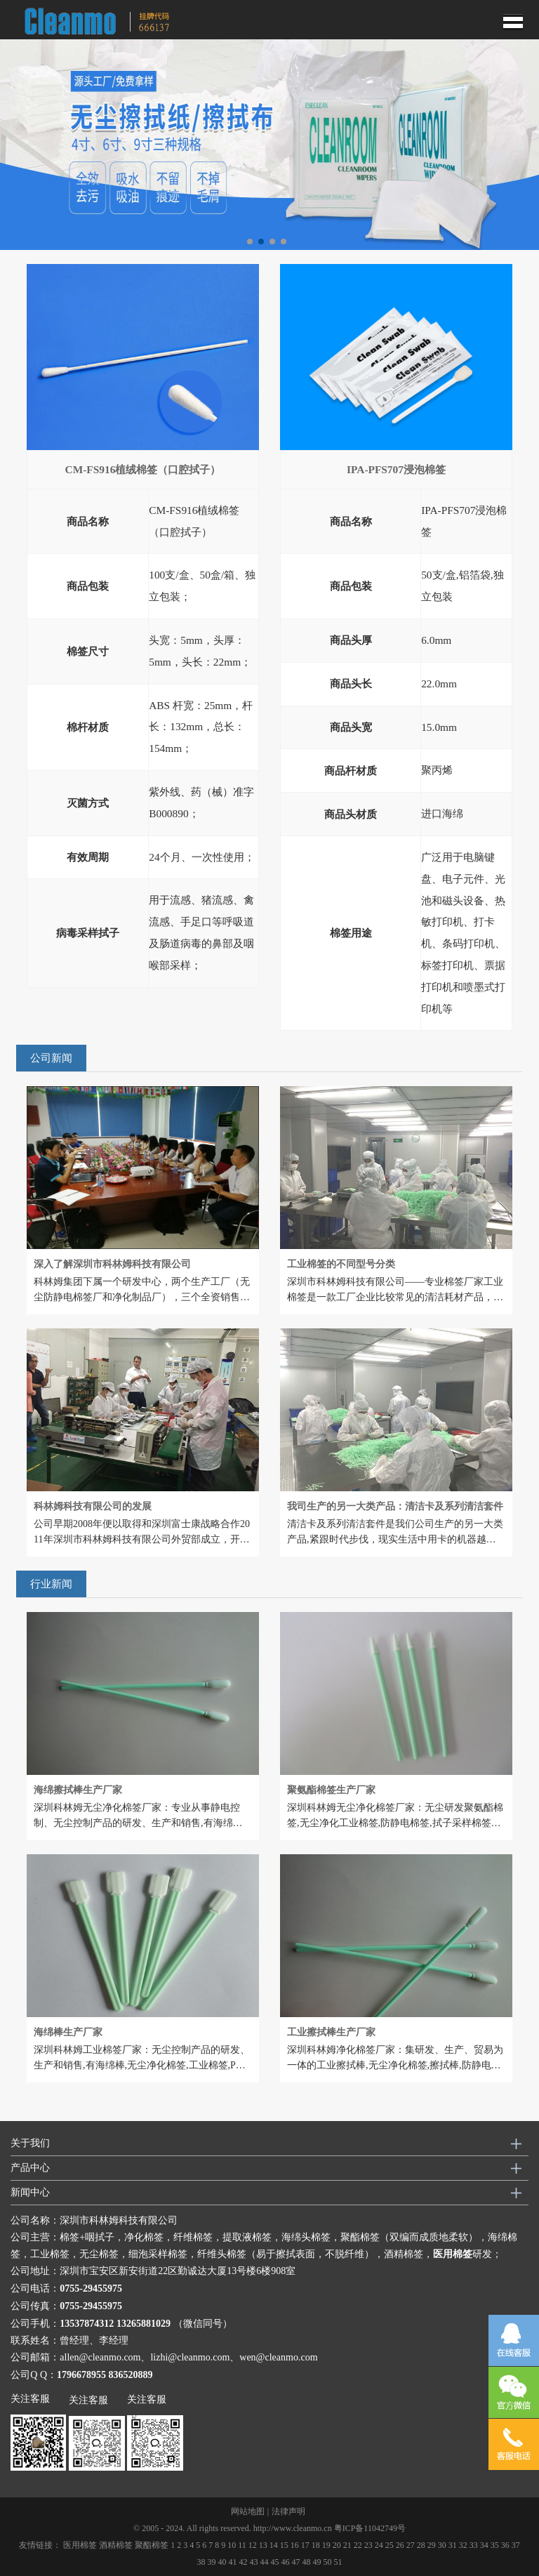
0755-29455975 (91, 2288)
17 (305, 2545)
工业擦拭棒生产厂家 (331, 2032)
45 (275, 2562)
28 (421, 2545)
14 (274, 2545)
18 (316, 2545)
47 (296, 2562)
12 (252, 2545)
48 (306, 2562)
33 (474, 2545)
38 (201, 2562)
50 (328, 2562)
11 (242, 2545)
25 (389, 2545)
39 (212, 2562)
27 (410, 2545)
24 (379, 2545)
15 (284, 2545)
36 (505, 2545)
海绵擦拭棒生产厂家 (78, 1790)
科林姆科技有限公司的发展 (93, 1506)
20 (337, 2545)
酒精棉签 (116, 2545)
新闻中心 (30, 2192)
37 (516, 2545)
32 (463, 2545)
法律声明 (288, 2511)
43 (254, 2562)
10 (231, 2545)
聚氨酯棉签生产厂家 (331, 1790)
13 (263, 2545)
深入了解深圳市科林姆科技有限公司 (112, 1264)
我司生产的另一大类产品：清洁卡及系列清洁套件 (395, 1506)
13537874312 (87, 2323)
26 (400, 2545)
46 (285, 2562)
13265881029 (144, 2323)
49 (317, 2562)
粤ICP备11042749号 (370, 2528)
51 (338, 2562)
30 (442, 2545)
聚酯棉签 (151, 2545)
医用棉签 (80, 2545)
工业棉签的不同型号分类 (341, 1264)
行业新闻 (51, 1584)
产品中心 (30, 2167)
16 (295, 2545)
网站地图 (248, 2511)
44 (264, 2562)
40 (222, 2562)
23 (368, 2545)
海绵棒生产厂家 (68, 2032)
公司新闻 (51, 1058)
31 (452, 2545)
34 (484, 2545)
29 (431, 2545)
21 (347, 2545)
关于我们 (30, 2143)
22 (358, 2545)
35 (495, 2545)
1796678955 (81, 2375)
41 (233, 2562)
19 (326, 2545)
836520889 (131, 2375)
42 (243, 2562)
